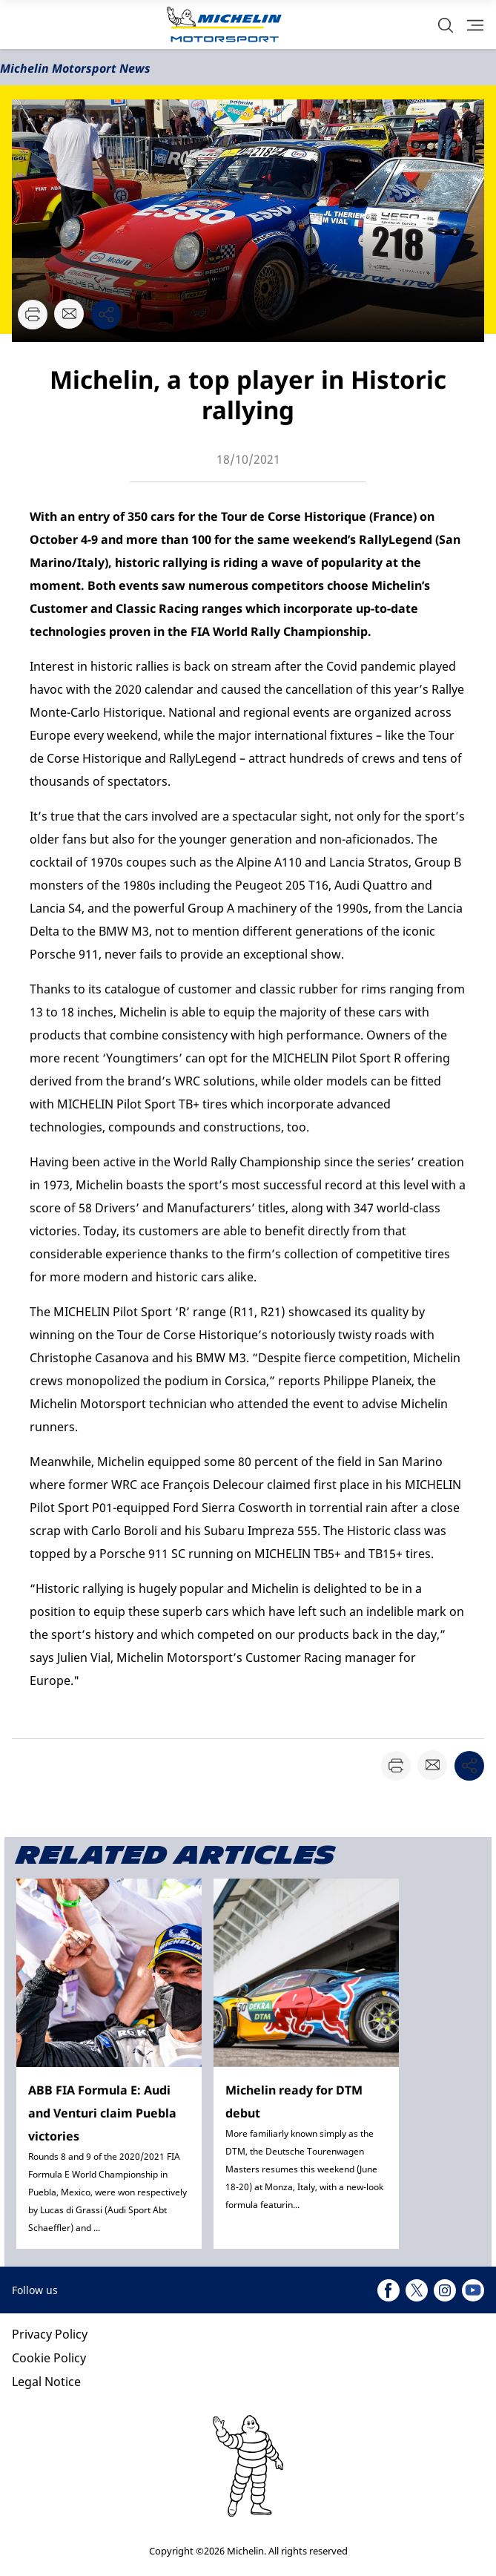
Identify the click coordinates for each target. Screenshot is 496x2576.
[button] (445, 24)
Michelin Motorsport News (75, 68)
